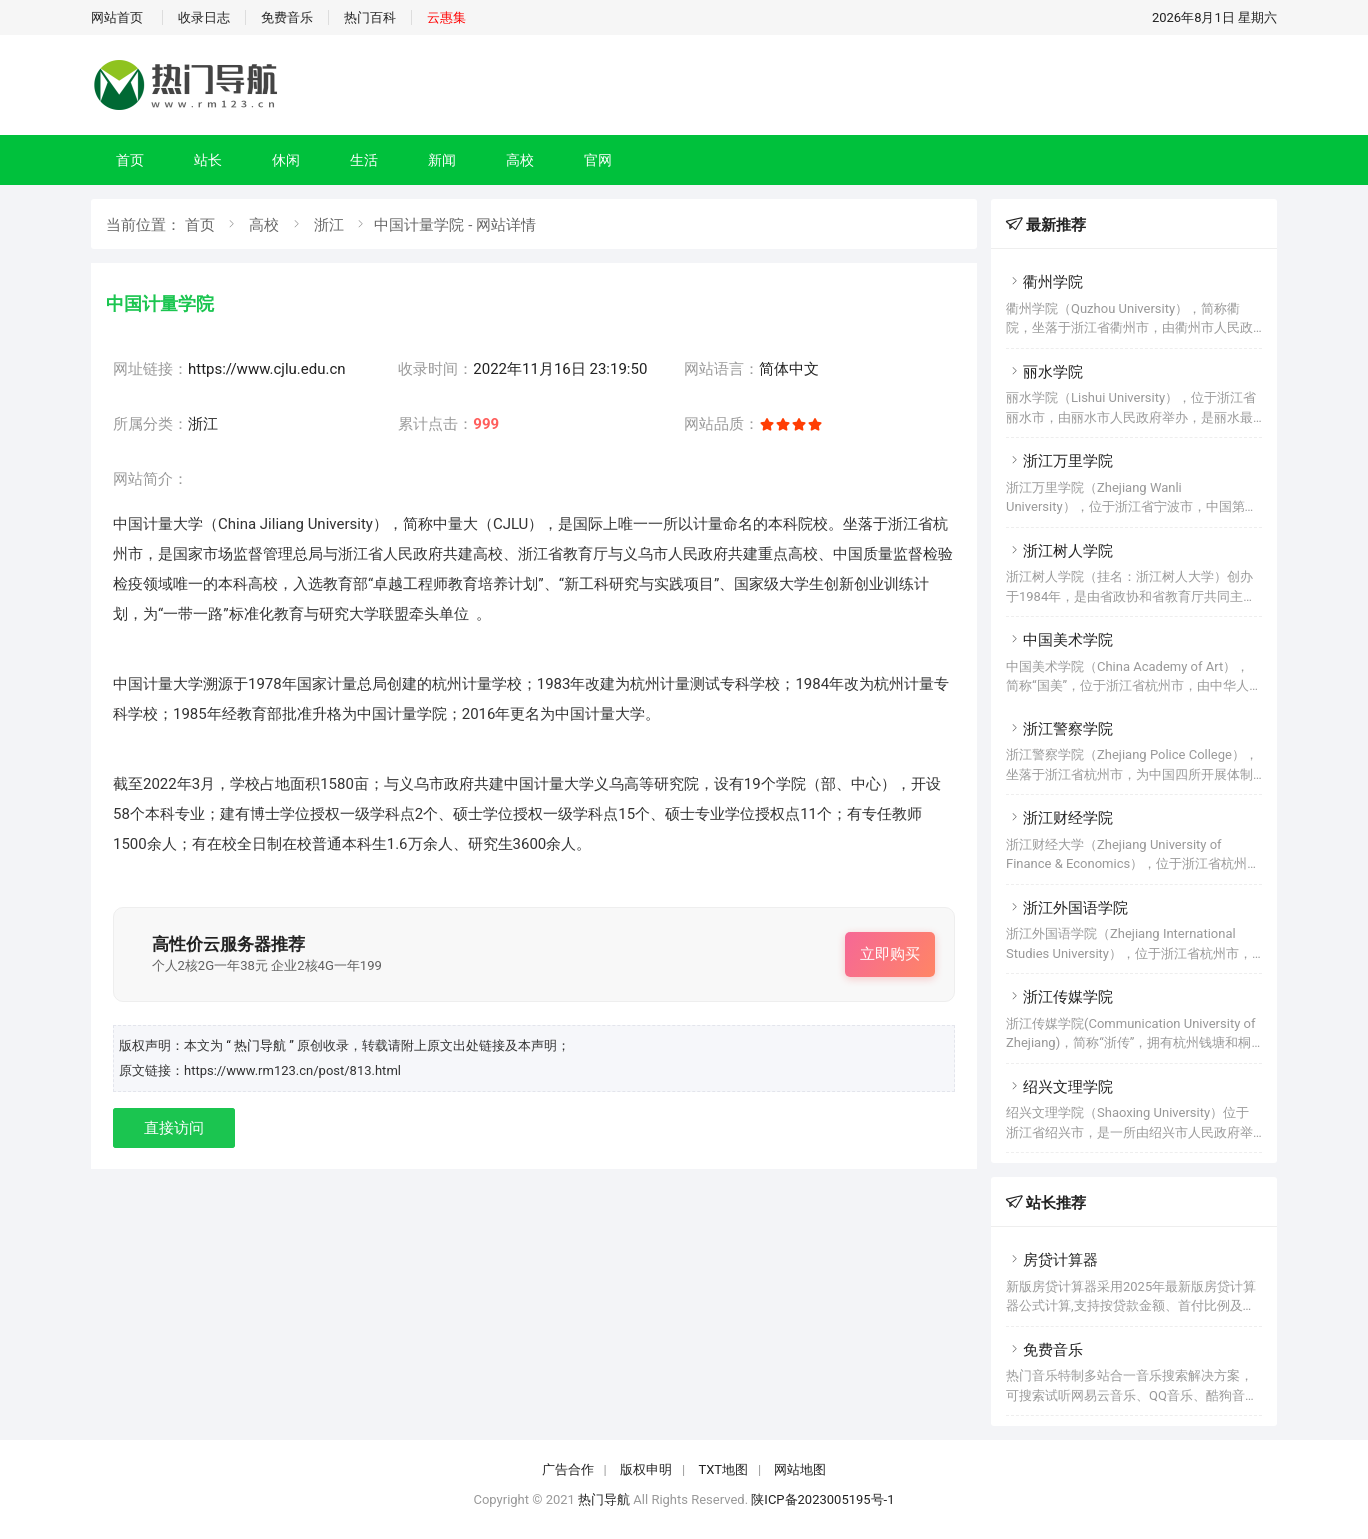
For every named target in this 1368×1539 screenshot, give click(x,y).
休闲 (286, 160)
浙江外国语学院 (1067, 908)
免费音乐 (287, 17)
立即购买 (890, 954)
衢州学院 (1044, 282)
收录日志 (204, 17)
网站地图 (800, 1469)
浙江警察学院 (1059, 729)
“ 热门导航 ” (261, 1045)
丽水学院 (1044, 372)
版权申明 (646, 1469)
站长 (208, 160)
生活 (364, 160)
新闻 (442, 160)
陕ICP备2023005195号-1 (822, 1499)
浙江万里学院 (1059, 461)
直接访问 (174, 1128)
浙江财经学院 (1059, 818)
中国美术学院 (1059, 640)
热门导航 (604, 1499)
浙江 (329, 225)
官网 (598, 160)
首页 (130, 160)
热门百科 (370, 17)
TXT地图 (723, 1469)
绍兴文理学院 (1059, 1087)
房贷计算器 (1052, 1260)
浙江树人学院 (1059, 551)
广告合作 (568, 1469)
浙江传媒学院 (1059, 997)
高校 (520, 160)
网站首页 (117, 17)
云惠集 (446, 17)
